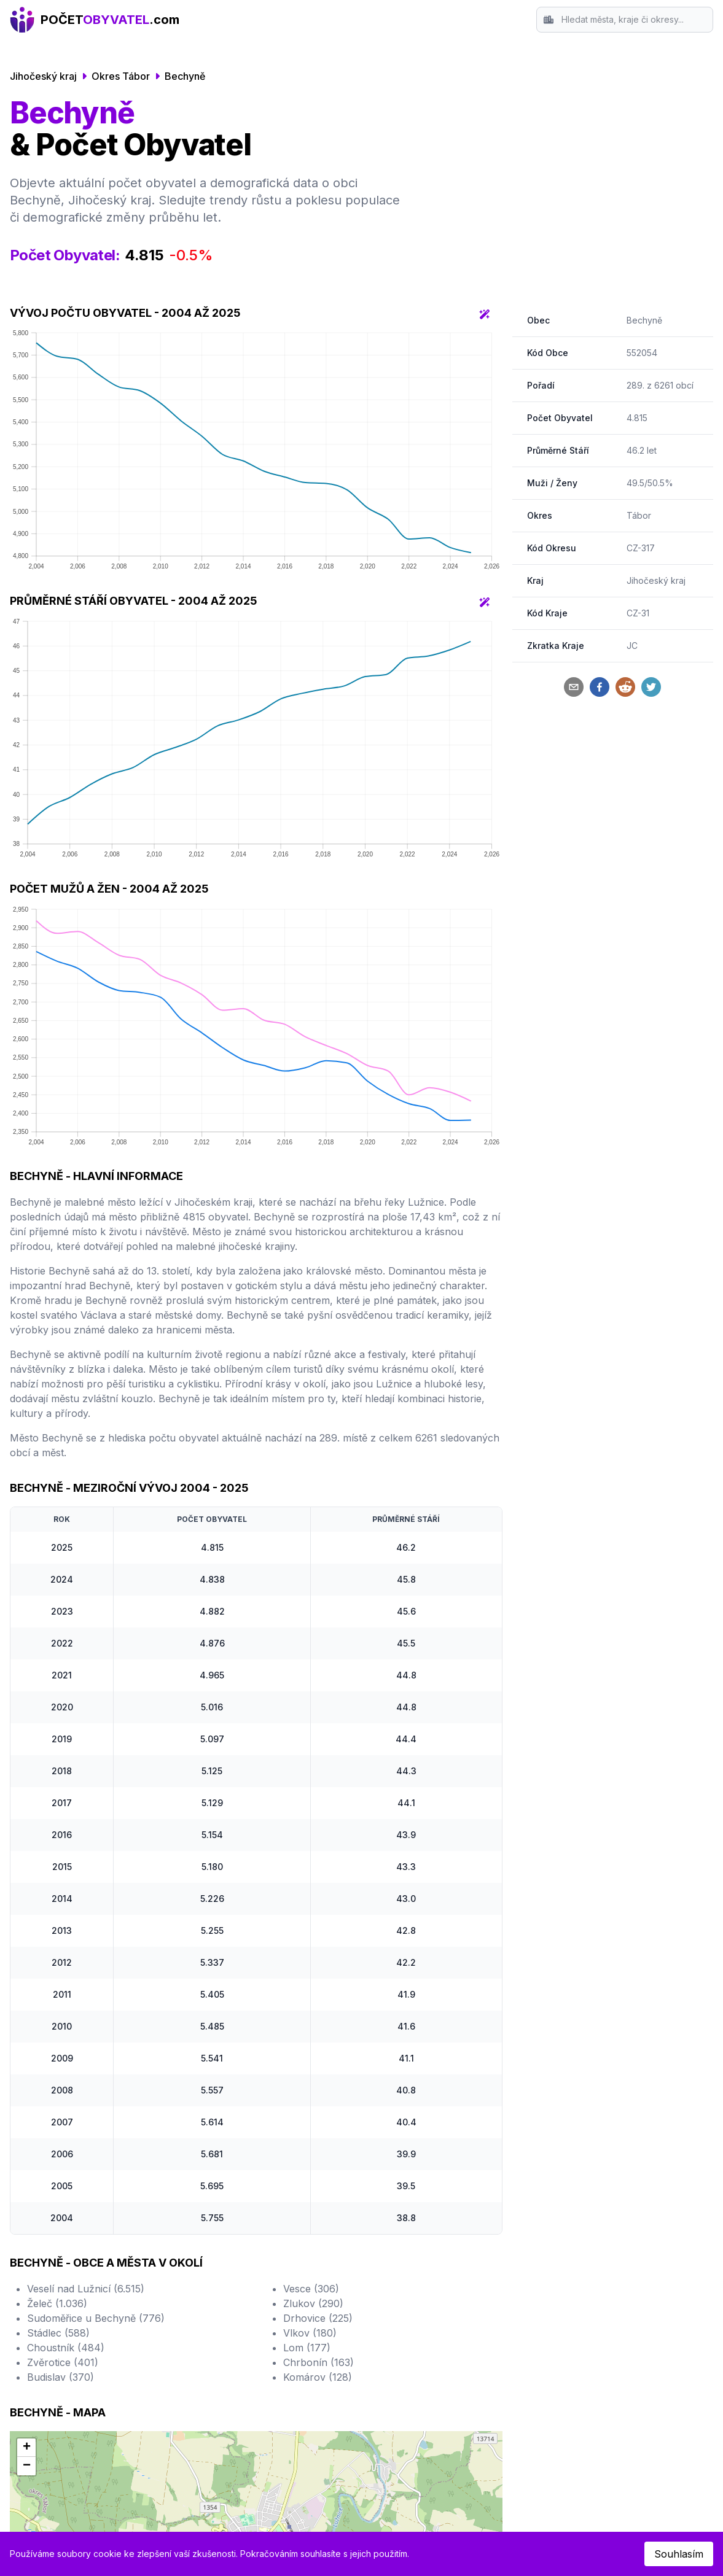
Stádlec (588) (58, 2333)
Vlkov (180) (310, 2333)
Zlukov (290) (313, 2303)
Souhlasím (678, 2554)
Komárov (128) (317, 2377)
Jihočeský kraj (43, 76)
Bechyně (185, 76)
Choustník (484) (65, 2347)
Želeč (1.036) (57, 2303)
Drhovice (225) (318, 2318)
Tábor (639, 515)
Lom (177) (306, 2347)
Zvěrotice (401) (62, 2362)
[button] (26, 2447)
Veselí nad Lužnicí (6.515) (85, 2289)
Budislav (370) (60, 2377)
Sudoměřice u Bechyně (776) (96, 2318)
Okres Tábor (121, 76)
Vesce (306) (311, 2289)
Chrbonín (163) (318, 2362)
